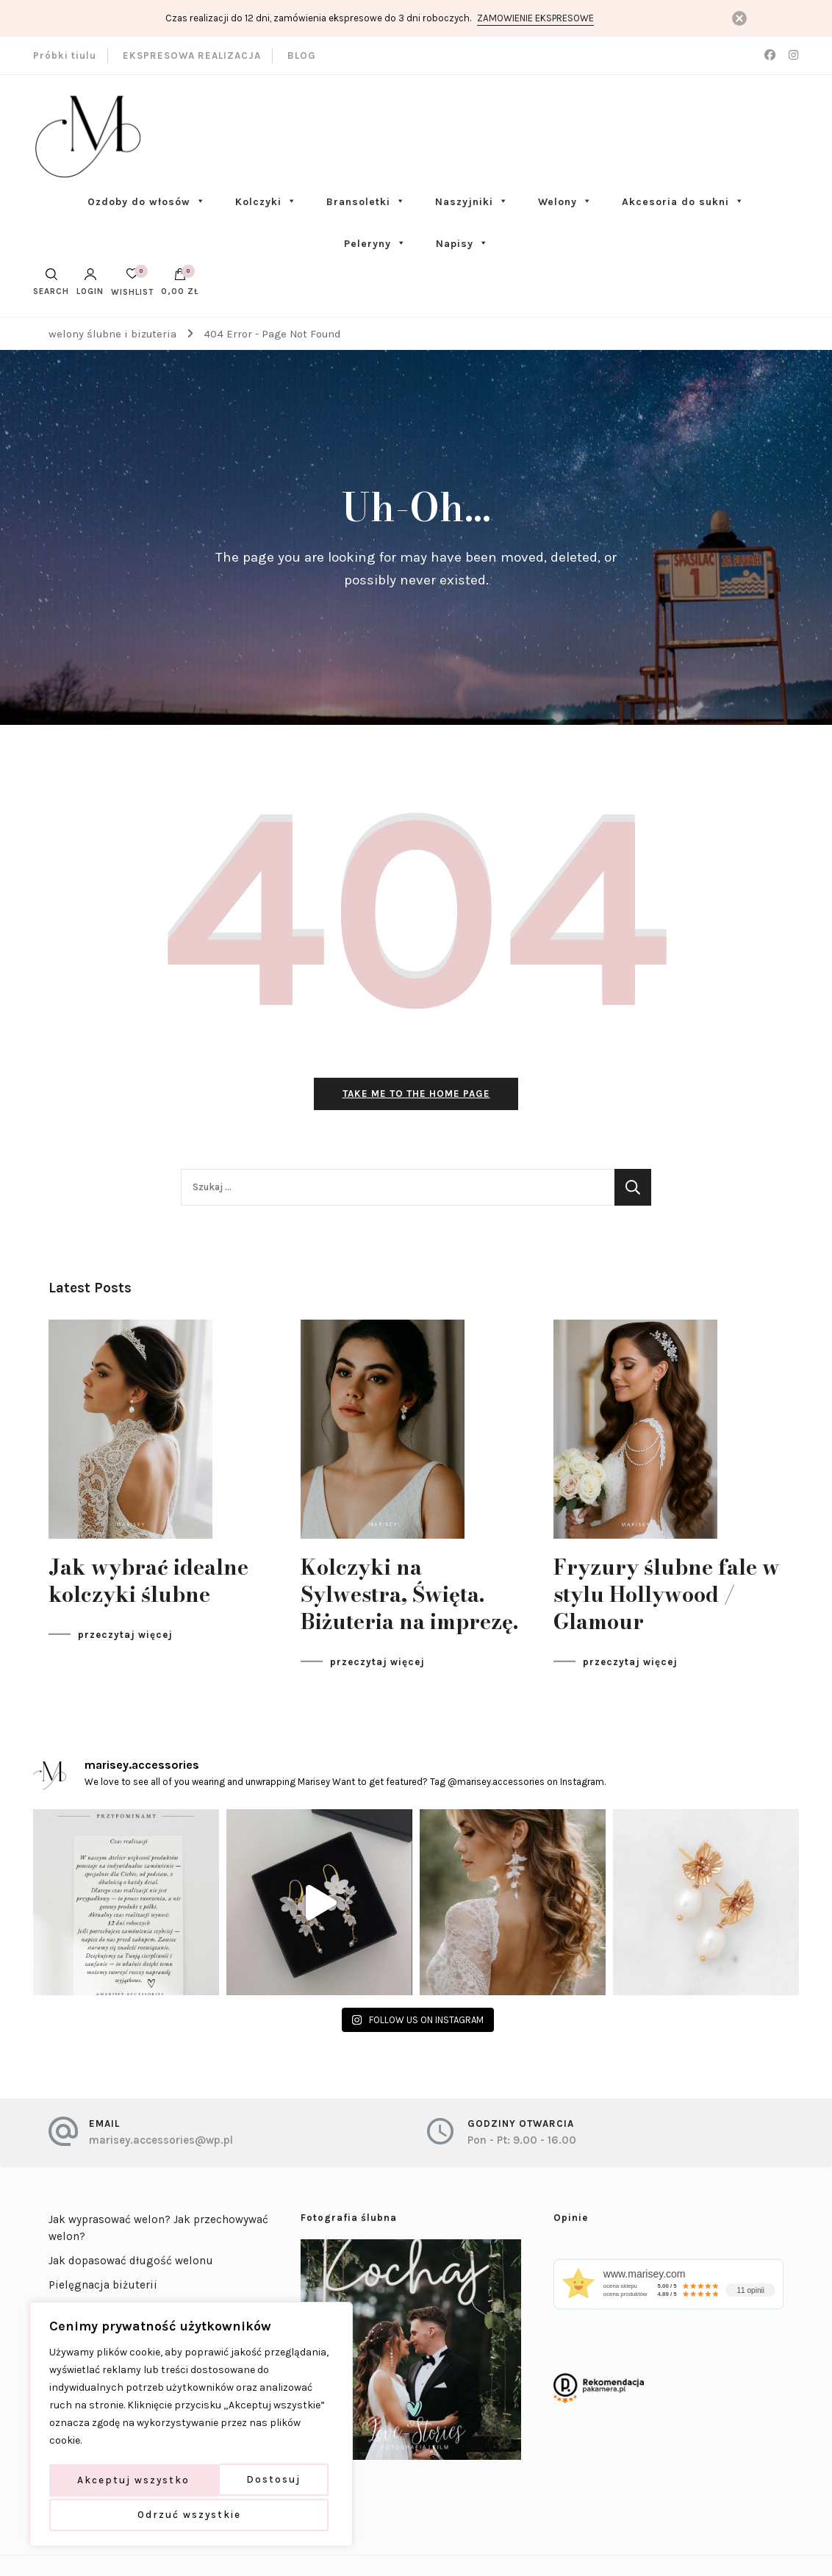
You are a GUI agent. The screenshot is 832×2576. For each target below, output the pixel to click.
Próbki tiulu (64, 55)
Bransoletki (366, 202)
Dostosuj (104, 2482)
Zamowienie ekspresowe (535, 18)
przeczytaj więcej (125, 1638)
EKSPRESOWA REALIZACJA (192, 55)
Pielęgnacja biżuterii (103, 2288)
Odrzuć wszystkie (246, 2482)
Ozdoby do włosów (146, 202)
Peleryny (375, 243)
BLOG (301, 55)
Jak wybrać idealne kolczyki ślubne (148, 1584)
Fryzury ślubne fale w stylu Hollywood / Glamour (666, 1598)
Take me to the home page (416, 1097)
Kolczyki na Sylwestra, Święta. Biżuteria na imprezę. (409, 1598)
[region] (191, 2427)
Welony (565, 202)
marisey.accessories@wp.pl (161, 2144)
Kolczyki (266, 202)
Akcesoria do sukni (683, 202)
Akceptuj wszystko (191, 2514)
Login (90, 282)
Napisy (462, 243)
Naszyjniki (472, 202)
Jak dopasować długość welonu (131, 2265)
